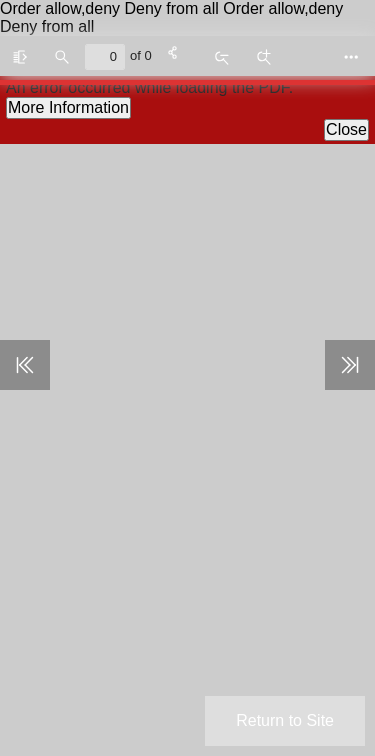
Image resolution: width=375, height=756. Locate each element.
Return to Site (285, 720)
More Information (68, 107)
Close (346, 129)
